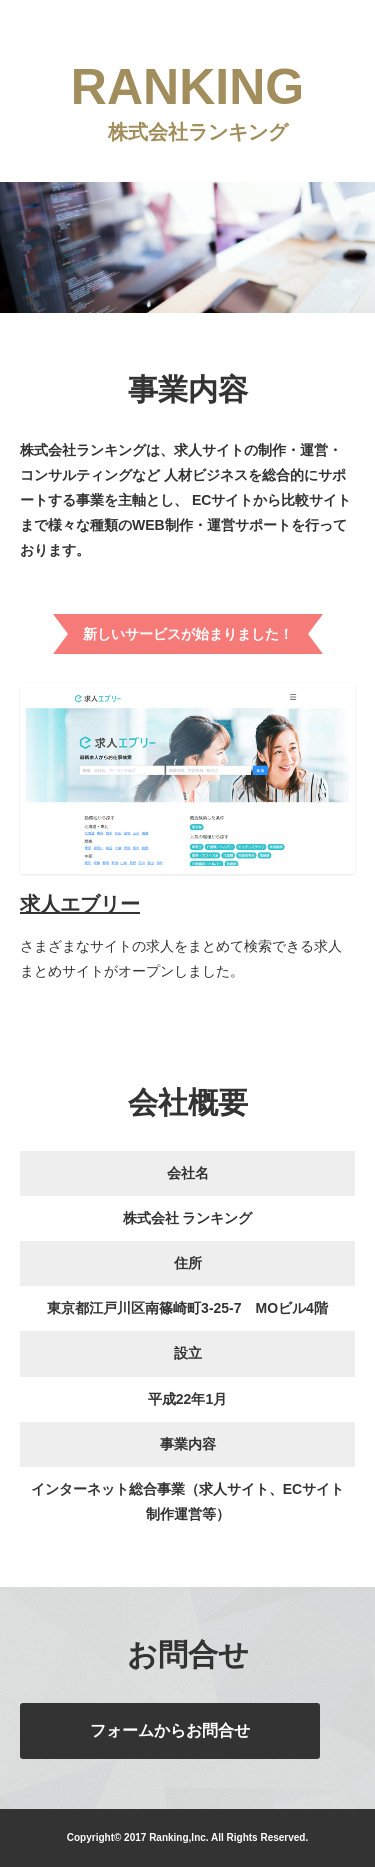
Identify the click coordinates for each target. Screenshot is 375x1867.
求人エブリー (80, 904)
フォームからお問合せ (170, 1730)
